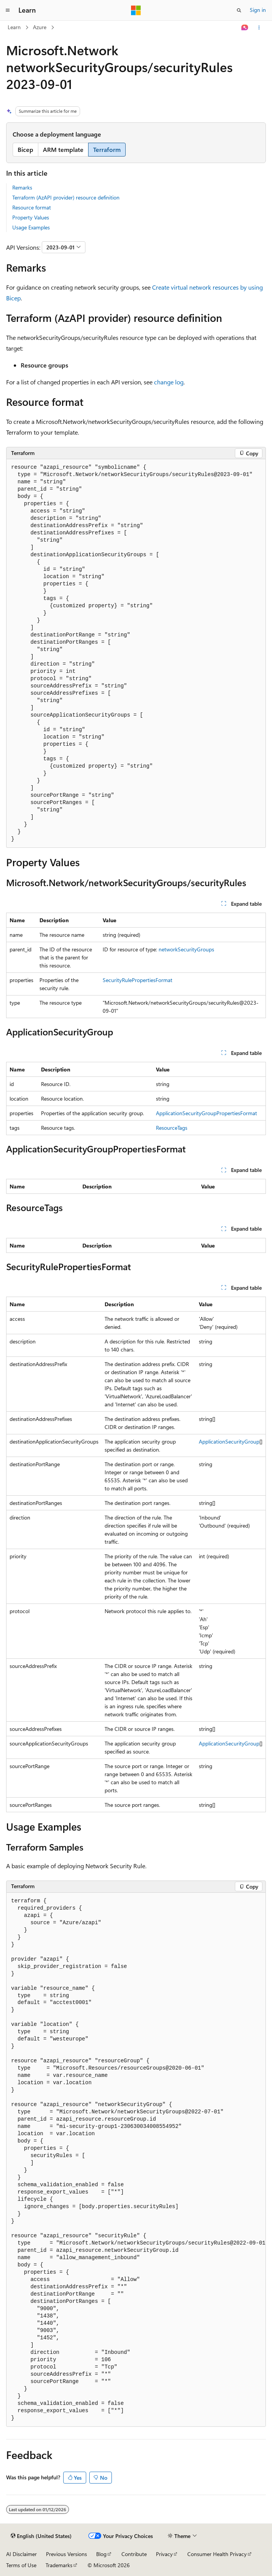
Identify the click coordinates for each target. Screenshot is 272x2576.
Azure (39, 27)
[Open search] (239, 10)
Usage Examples (31, 227)
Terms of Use (21, 2565)
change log (169, 382)
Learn (14, 27)
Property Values (30, 217)
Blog (101, 2554)
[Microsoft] (136, 10)
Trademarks (59, 2565)
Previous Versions (66, 2554)
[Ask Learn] (245, 27)
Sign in (258, 9)
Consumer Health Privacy (217, 2554)
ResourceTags (171, 1127)
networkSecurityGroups (186, 949)
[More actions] (259, 27)
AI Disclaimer (21, 2554)
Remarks (22, 187)
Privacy (164, 2554)
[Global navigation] (7, 10)
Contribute (134, 2554)
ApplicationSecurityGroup (229, 1441)
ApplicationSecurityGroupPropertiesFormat (206, 1113)
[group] (136, 2160)
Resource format (31, 207)
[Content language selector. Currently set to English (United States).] (41, 2536)
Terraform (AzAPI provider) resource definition (66, 197)
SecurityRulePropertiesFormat (137, 980)
